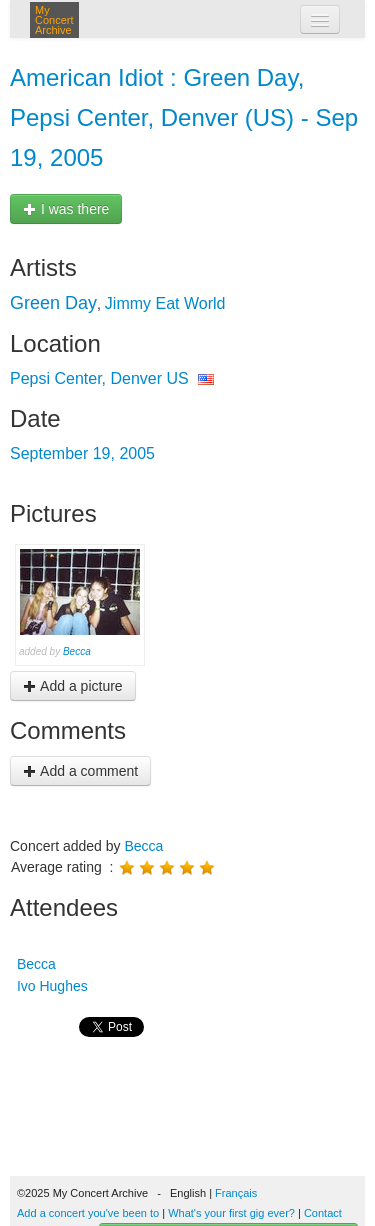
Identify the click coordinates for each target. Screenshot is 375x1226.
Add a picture (73, 686)
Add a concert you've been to (88, 1213)
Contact (323, 1213)
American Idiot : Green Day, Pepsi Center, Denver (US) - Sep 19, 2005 (184, 117)
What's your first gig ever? (231, 1213)
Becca (77, 651)
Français (236, 1193)
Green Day (53, 303)
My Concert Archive (54, 20)
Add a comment (80, 771)
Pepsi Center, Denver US (99, 378)
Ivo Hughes (50, 986)
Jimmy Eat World (165, 303)
